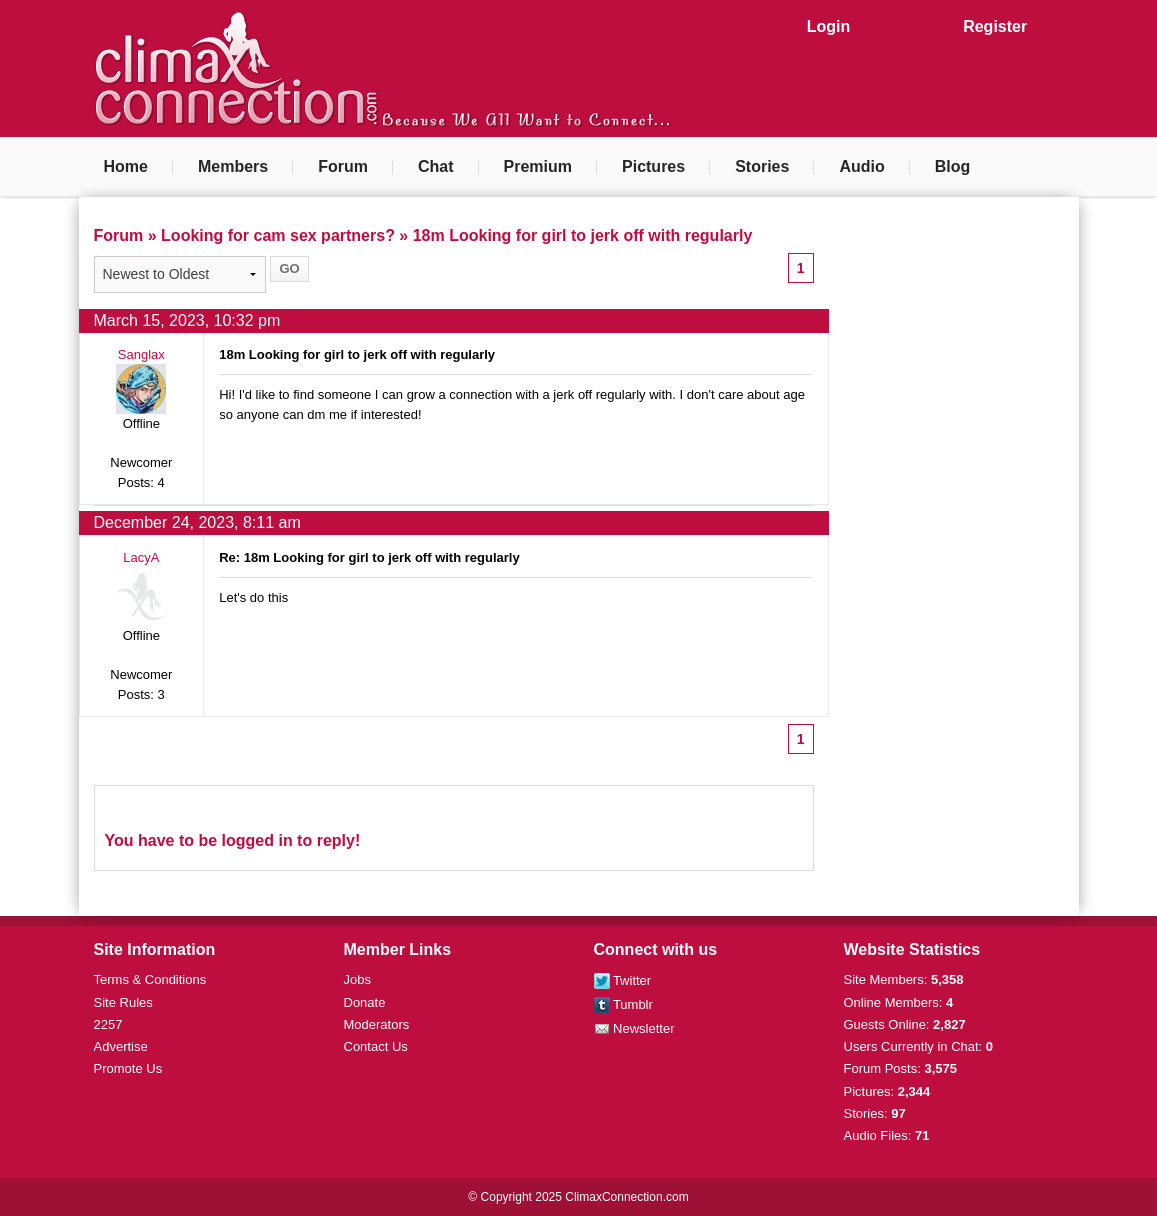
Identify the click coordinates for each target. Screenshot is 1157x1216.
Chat (436, 166)
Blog (953, 166)
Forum (343, 166)
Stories (762, 166)
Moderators (377, 1024)
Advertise (121, 1046)
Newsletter (634, 1028)
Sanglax (141, 354)
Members (233, 166)
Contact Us (376, 1046)
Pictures (653, 166)
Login (829, 26)
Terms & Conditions (150, 979)
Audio (861, 166)
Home (126, 166)
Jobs (357, 979)
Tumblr (623, 1004)
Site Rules (123, 1002)
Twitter (623, 980)
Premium (538, 166)
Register (995, 26)
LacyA (141, 557)
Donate (365, 1002)
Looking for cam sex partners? (278, 235)
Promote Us (128, 1068)
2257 (108, 1024)
